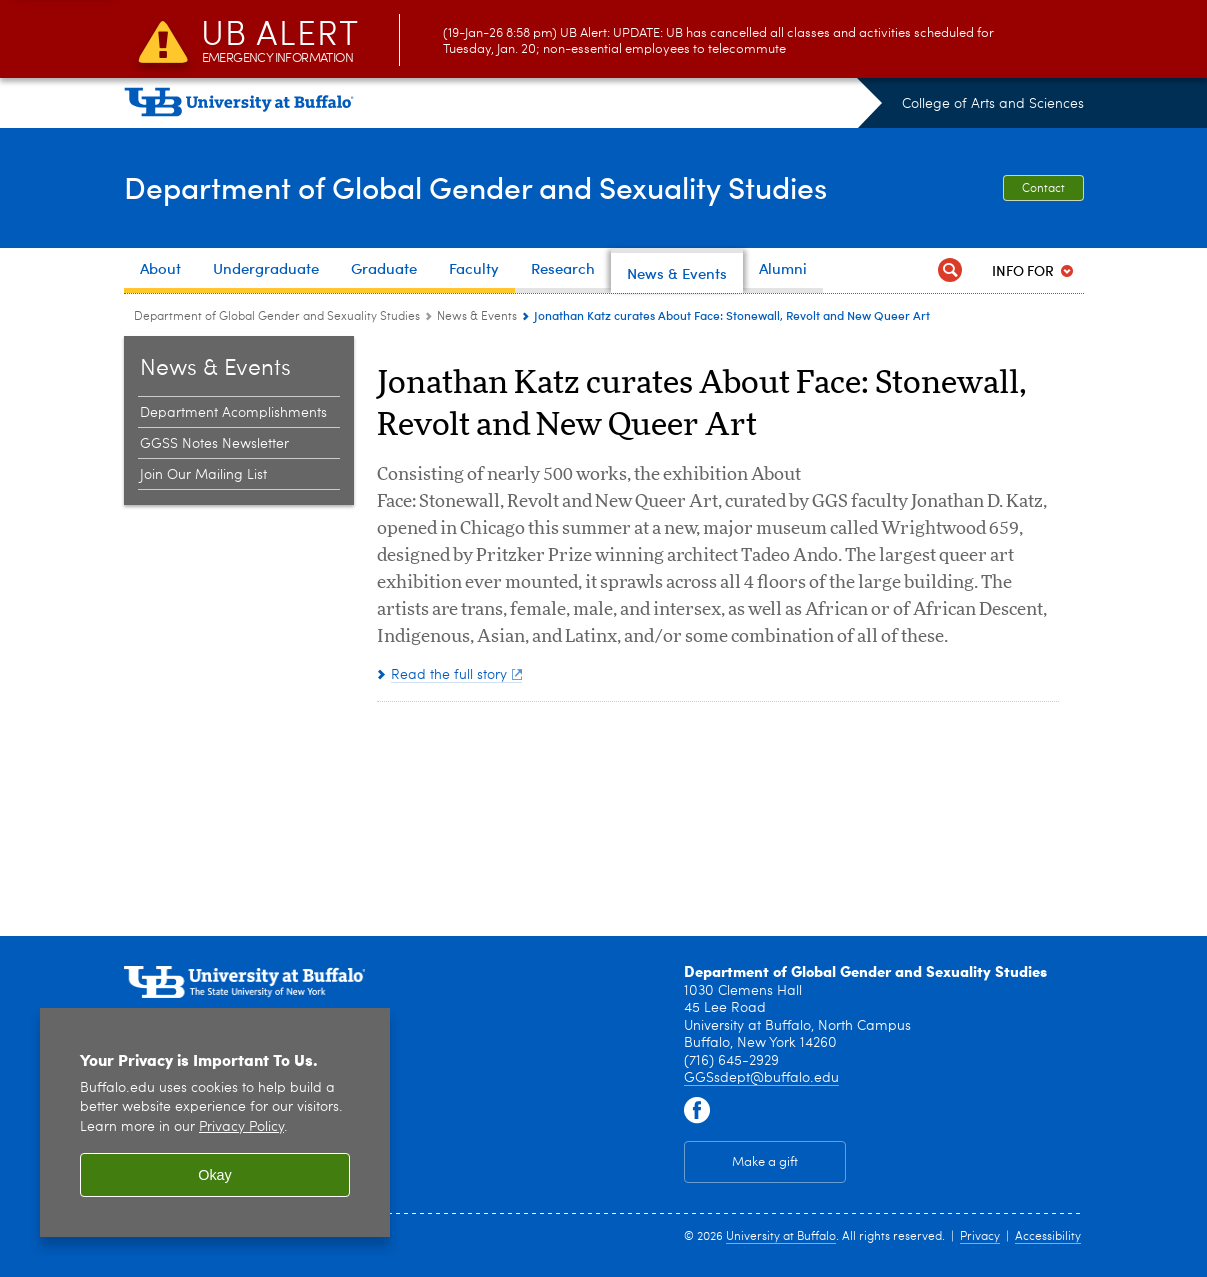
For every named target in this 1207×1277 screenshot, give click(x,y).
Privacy (980, 1237)
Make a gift (765, 1162)
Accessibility (1048, 1237)
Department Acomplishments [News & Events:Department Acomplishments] (233, 413)
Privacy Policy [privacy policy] (241, 1127)
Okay (215, 1175)
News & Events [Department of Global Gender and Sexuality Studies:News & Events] (477, 317)
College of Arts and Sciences (993, 104)
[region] (215, 1122)
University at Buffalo (781, 1237)
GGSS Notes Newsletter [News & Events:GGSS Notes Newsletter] (214, 444)
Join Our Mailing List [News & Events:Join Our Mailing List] (203, 475)
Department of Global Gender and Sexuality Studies (475, 187)
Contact (1043, 189)
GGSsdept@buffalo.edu (761, 1078)
